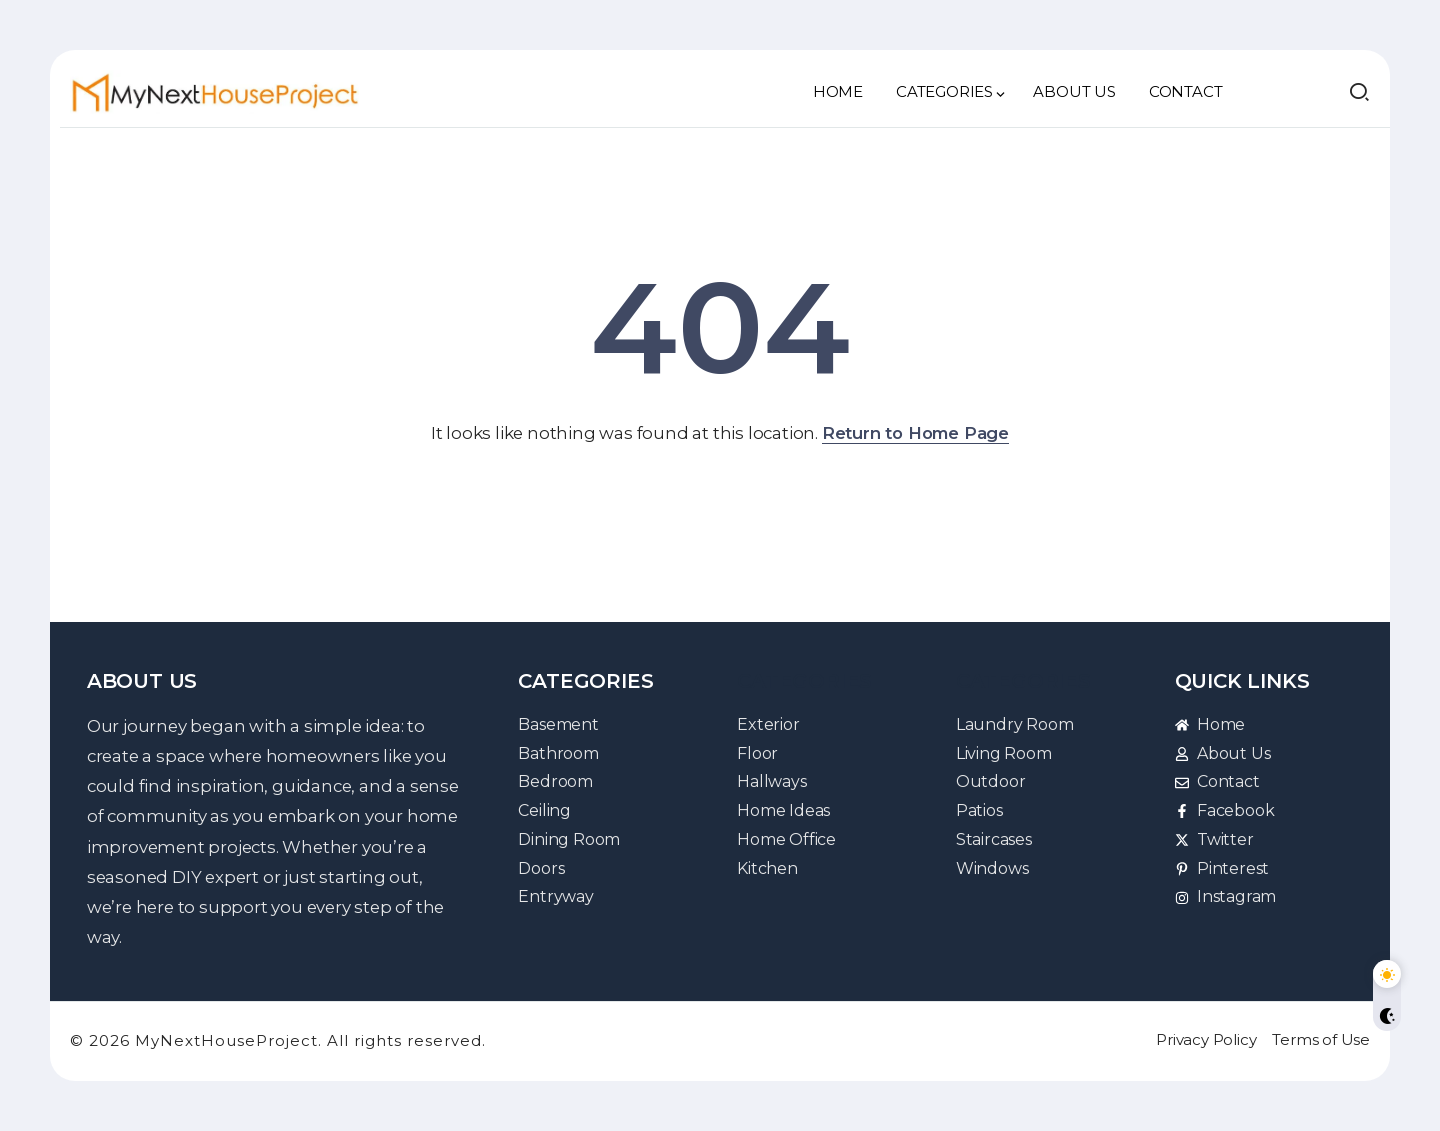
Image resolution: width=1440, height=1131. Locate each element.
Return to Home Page (915, 433)
